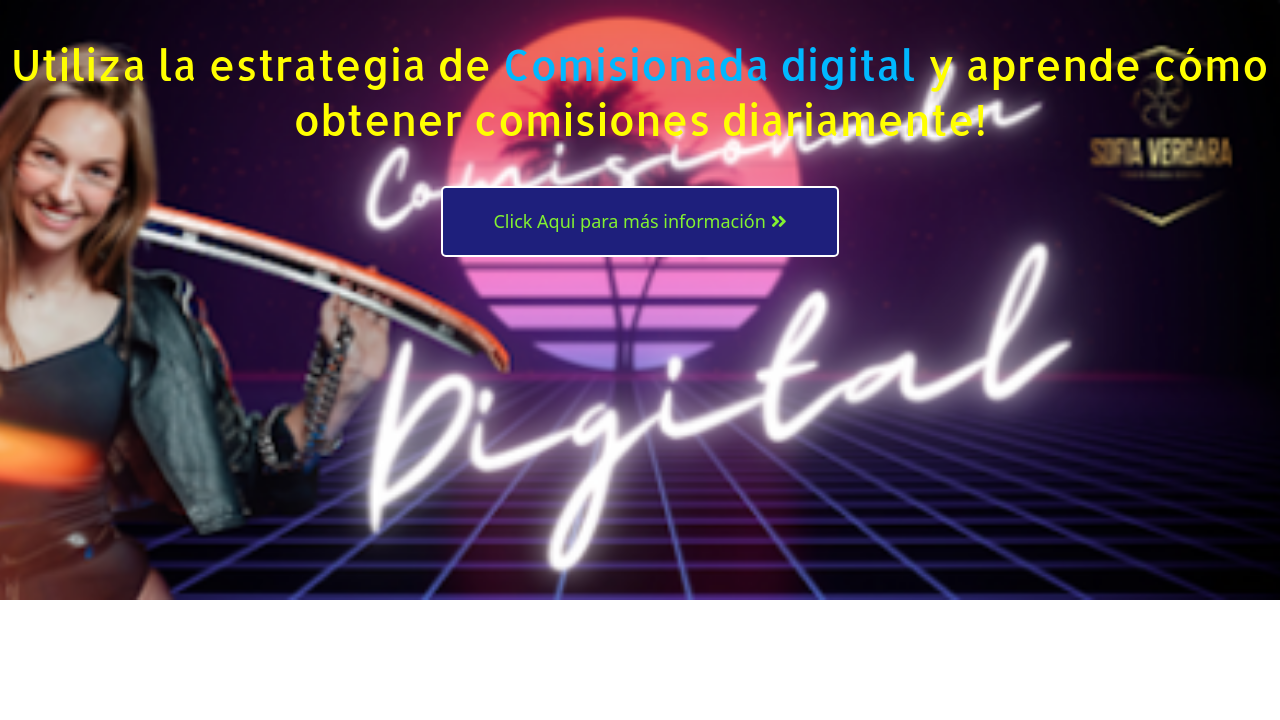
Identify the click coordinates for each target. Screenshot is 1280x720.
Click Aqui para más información (639, 221)
